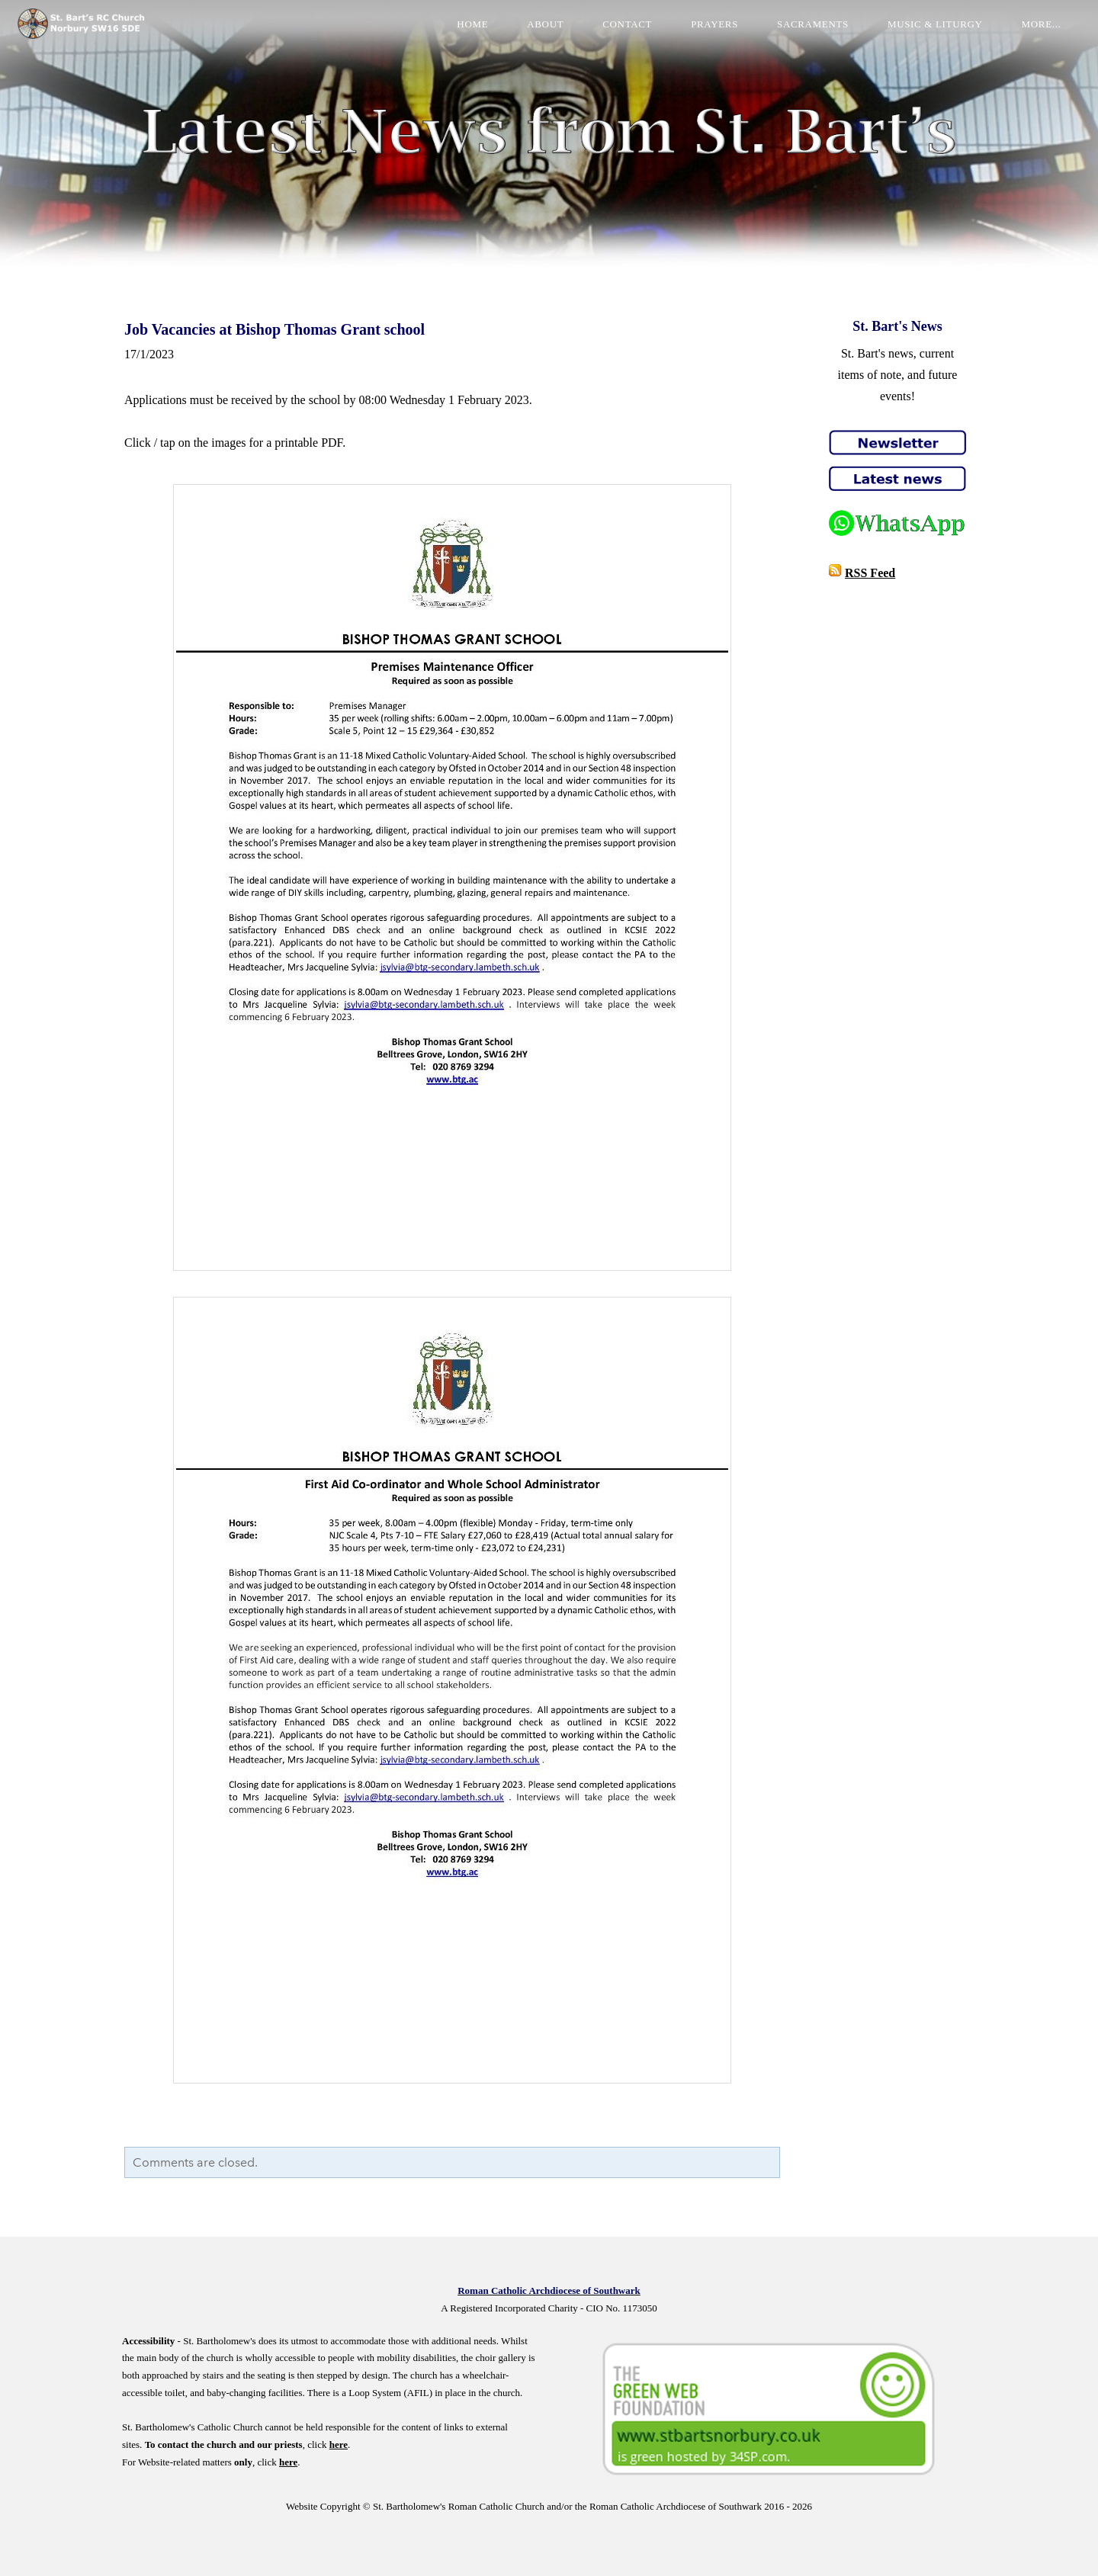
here (338, 2444)
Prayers (701, 34)
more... (1028, 34)
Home (459, 34)
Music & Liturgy (922, 34)
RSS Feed (870, 572)
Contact (614, 34)
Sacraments (800, 34)
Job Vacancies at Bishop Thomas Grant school (274, 329)
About (532, 34)
